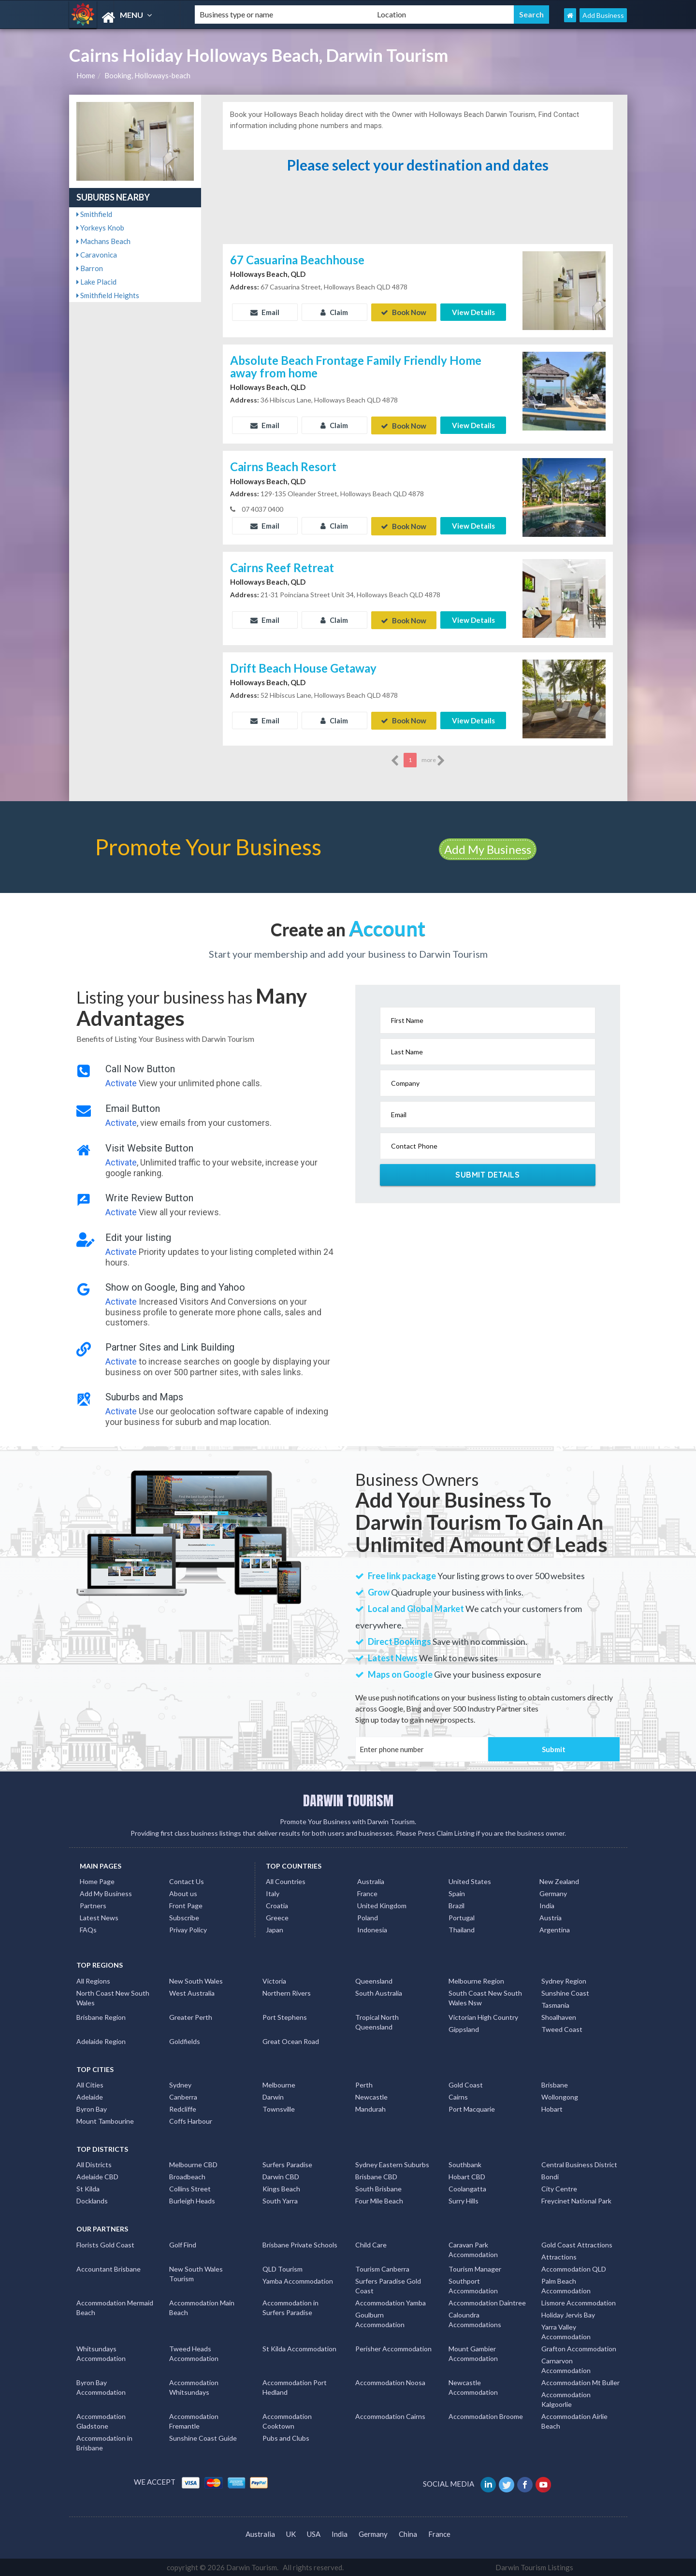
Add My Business (487, 848)
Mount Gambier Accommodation (473, 2352)
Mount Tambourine (105, 2120)
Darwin (273, 2096)
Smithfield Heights (107, 295)
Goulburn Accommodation (380, 2319)
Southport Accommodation (473, 2285)
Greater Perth (190, 2016)
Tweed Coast (561, 2028)
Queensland (373, 1980)
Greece (277, 1917)
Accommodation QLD (573, 2268)
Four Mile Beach (379, 2200)
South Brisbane (378, 2188)
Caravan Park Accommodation (473, 2249)
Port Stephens (284, 2016)
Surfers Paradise (287, 2164)
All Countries (285, 1880)
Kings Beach (281, 2188)
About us (183, 1892)
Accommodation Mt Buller (580, 2381)
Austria (550, 1917)
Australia (370, 1880)
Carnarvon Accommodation (566, 2365)
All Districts (94, 2164)
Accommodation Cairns (390, 2415)
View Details (473, 312)
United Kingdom (381, 1904)
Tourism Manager (475, 2268)
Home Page (97, 1880)
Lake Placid (96, 281)
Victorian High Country (483, 2016)
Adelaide (89, 2096)
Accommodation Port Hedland (294, 2386)
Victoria (274, 1980)
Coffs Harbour (190, 2120)
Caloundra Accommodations (475, 2319)
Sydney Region (563, 1980)
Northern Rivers (286, 1992)
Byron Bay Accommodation (101, 2386)
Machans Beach (103, 241)
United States (470, 1880)
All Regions (93, 1980)
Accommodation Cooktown (287, 2420)
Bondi (550, 2176)
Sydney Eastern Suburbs (392, 2164)
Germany (553, 1892)
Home (85, 75)
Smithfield (94, 214)
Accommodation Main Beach (201, 2307)
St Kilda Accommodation (299, 2348)
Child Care (371, 2244)
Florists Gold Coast (105, 2244)
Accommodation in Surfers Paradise (290, 2307)
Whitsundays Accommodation (101, 2352)
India (546, 1904)
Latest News (99, 1917)
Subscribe (184, 1917)
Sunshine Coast (565, 1992)
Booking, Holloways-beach (147, 75)
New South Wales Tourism (196, 2273)
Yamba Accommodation (297, 2280)
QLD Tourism (282, 2268)
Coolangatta (467, 2188)
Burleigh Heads (192, 2200)
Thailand (462, 1929)
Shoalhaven (558, 2016)
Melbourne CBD (193, 2164)
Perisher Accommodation (393, 2348)
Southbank (465, 2164)
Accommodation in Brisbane (104, 2442)
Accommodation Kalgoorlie (566, 2398)
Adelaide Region (101, 2040)
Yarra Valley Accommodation (566, 2331)
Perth (364, 2084)
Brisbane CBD (376, 2176)
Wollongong (559, 2096)
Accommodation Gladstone (101, 2420)
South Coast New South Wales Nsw (485, 1997)
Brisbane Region (101, 2016)
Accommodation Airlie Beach (574, 2420)
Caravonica (96, 254)
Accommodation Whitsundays (193, 2386)
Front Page (186, 1904)
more (433, 759)
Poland (367, 1917)
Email (264, 312)
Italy (272, 1892)
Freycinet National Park (576, 2200)
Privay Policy (188, 1929)
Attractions (559, 2256)
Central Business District (579, 2164)
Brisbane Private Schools (299, 2244)
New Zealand (559, 1880)
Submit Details (487, 1174)
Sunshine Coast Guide (203, 2437)
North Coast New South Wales (112, 1997)
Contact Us (186, 1880)
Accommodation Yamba (390, 2302)
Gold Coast (466, 2084)
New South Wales (196, 1980)
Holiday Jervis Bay (568, 2314)
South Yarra (280, 2200)
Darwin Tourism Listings (534, 2566)
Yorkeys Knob (100, 227)
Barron (89, 268)
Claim (334, 312)
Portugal (462, 1917)
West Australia (192, 1992)
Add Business (603, 15)
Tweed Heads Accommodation (193, 2352)
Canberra (183, 2096)
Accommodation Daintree (487, 2302)
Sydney (180, 2084)
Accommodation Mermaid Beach (114, 2307)
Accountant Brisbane (108, 2268)
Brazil (456, 1904)
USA (313, 2533)
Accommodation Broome (486, 2415)
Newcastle (371, 2096)
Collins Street (190, 2188)
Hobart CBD (467, 2176)
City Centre (559, 2188)
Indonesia (372, 1929)
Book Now (403, 312)
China (408, 2533)
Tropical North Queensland (377, 2021)
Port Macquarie (472, 2108)
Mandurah (370, 2108)
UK (291, 2533)
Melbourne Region (476, 1980)
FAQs (88, 1929)
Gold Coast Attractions (576, 2244)
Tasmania (555, 2004)
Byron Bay (91, 2108)
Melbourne (278, 2084)
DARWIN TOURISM (348, 1799)
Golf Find (182, 2244)
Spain (457, 1892)
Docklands (92, 2200)
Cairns (458, 2096)
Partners (93, 1904)
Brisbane (554, 2084)
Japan (274, 1929)
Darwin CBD (280, 2176)
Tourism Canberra (382, 2268)
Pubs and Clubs (285, 2437)
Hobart (552, 2108)
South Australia (378, 1992)
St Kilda (88, 2188)
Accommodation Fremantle (193, 2420)
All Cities (89, 2084)
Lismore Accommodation (578, 2302)
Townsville (278, 2108)
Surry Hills (463, 2200)
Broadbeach (187, 2176)
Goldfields (184, 2040)
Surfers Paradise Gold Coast (388, 2285)
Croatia (277, 1904)
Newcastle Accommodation (473, 2386)
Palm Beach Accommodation (566, 2285)
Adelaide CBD (97, 2176)
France (367, 1892)
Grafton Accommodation (578, 2348)
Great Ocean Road (290, 2040)
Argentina (554, 1929)
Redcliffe (182, 2108)
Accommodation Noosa (390, 2381)
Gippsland (464, 2028)
